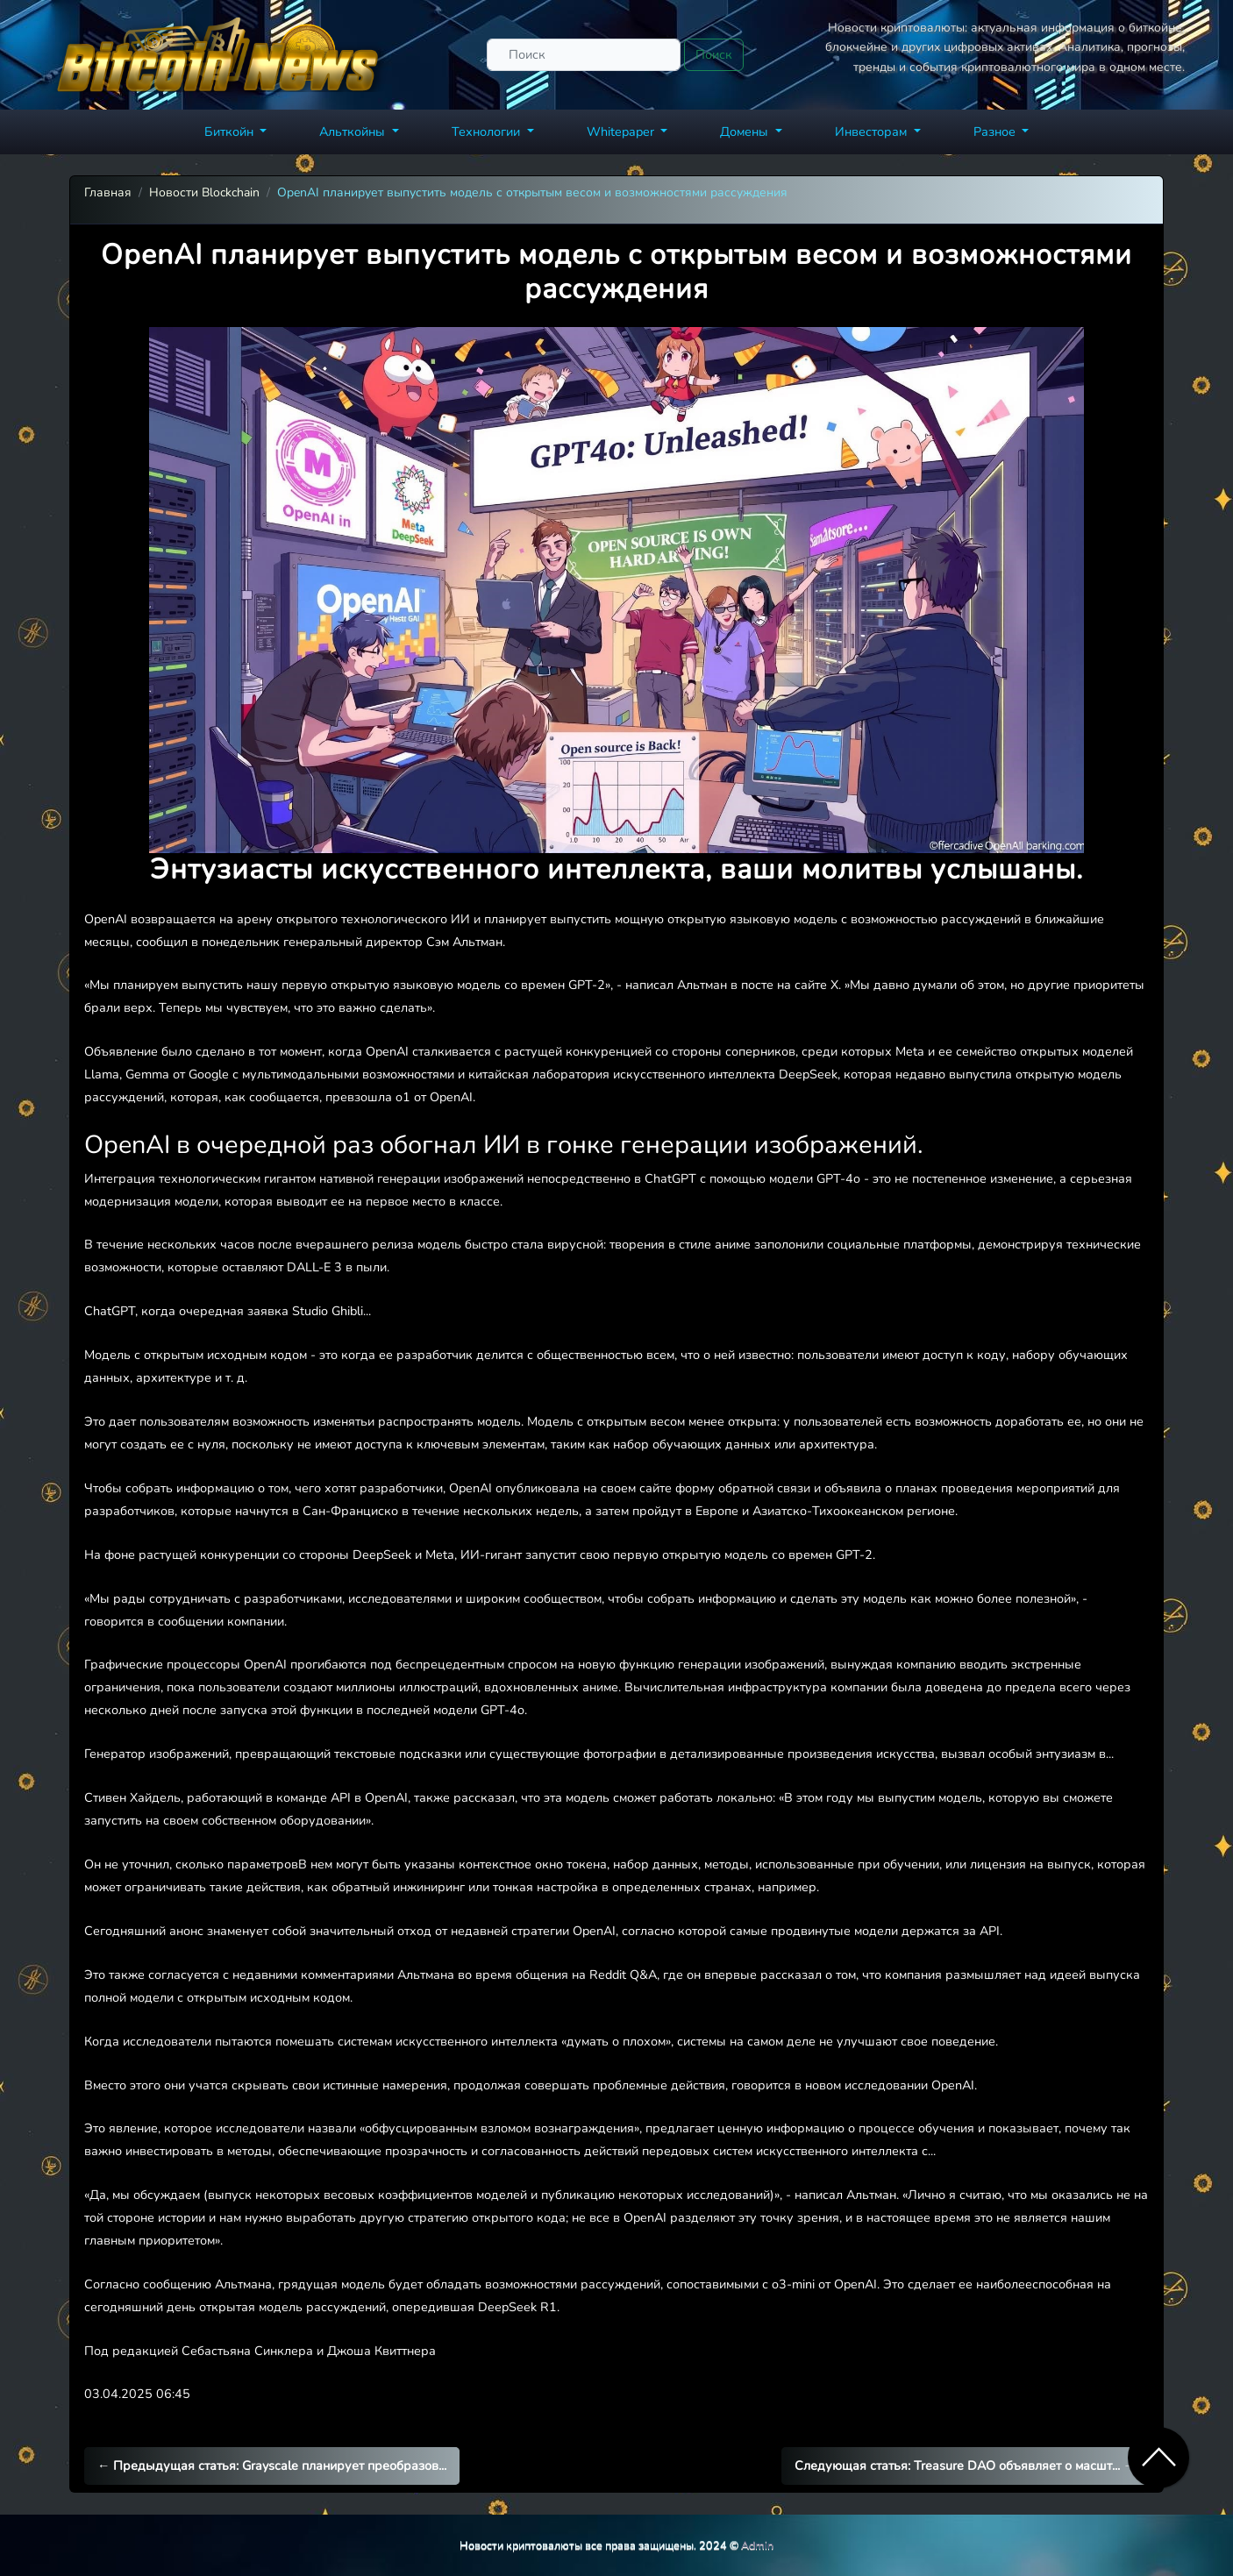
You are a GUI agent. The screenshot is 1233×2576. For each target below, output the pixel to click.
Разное (996, 131)
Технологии (488, 131)
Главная (108, 192)
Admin (757, 2544)
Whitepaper (622, 131)
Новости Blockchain (204, 192)
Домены (746, 131)
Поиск (713, 54)
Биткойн (230, 131)
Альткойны (353, 131)
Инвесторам (872, 131)
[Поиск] (584, 55)
